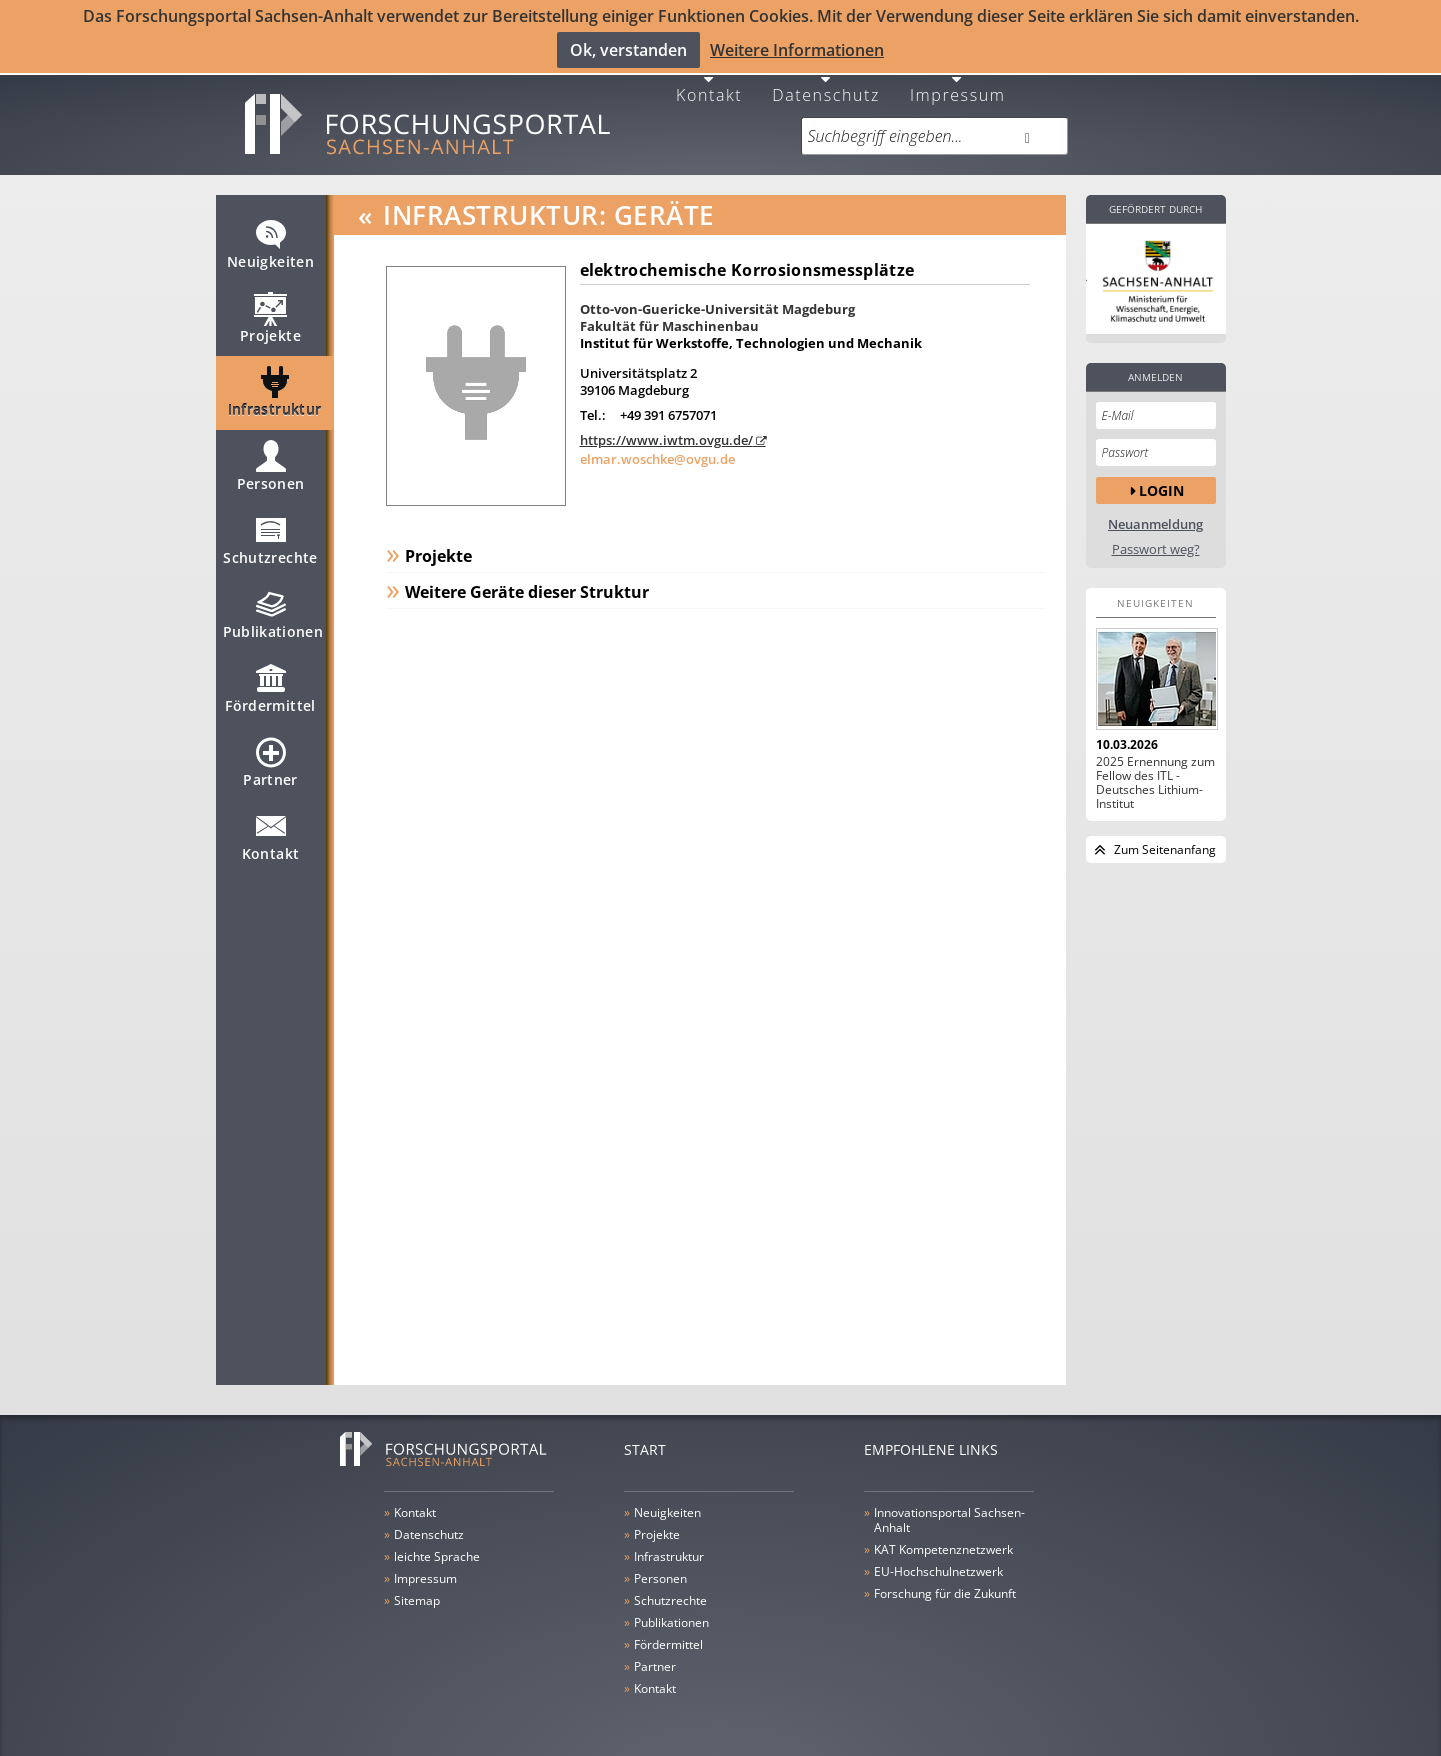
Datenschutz (826, 80)
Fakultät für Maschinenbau (669, 313)
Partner (270, 758)
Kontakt (709, 80)
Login (1161, 477)
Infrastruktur (275, 388)
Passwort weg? (1156, 536)
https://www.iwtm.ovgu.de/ (666, 427)
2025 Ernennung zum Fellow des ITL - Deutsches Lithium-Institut (1155, 770)
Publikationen (273, 610)
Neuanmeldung (1155, 511)
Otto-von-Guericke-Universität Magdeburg (717, 296)
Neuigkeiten (270, 240)
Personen (271, 462)
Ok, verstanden (628, 49)
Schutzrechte (270, 536)
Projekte (270, 314)
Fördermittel (270, 684)
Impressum (958, 80)
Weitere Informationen (797, 49)
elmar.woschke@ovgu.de (657, 446)
